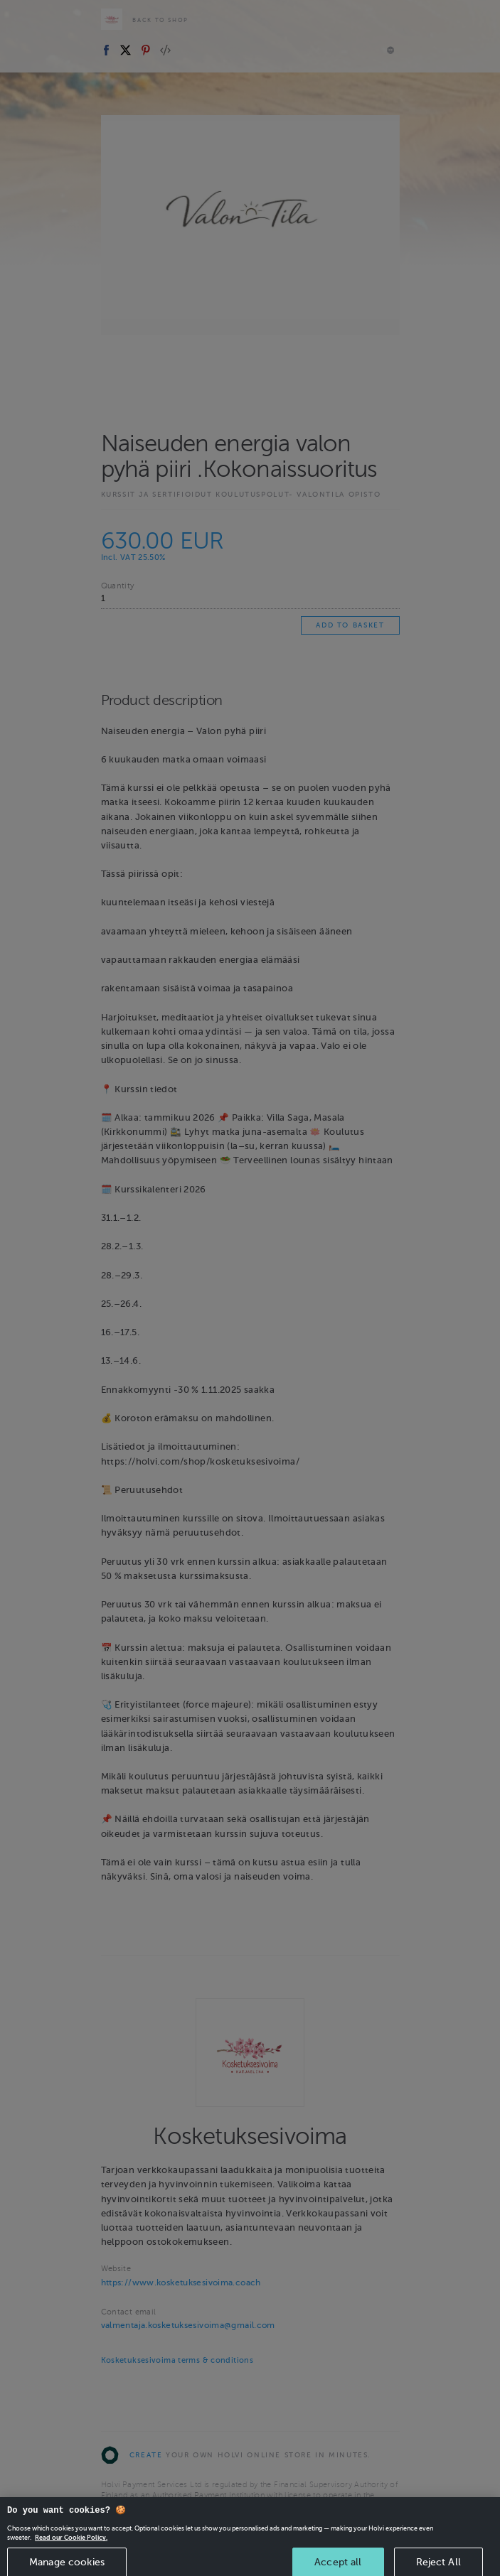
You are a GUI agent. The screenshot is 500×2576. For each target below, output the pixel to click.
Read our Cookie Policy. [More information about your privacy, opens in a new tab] (71, 2545)
